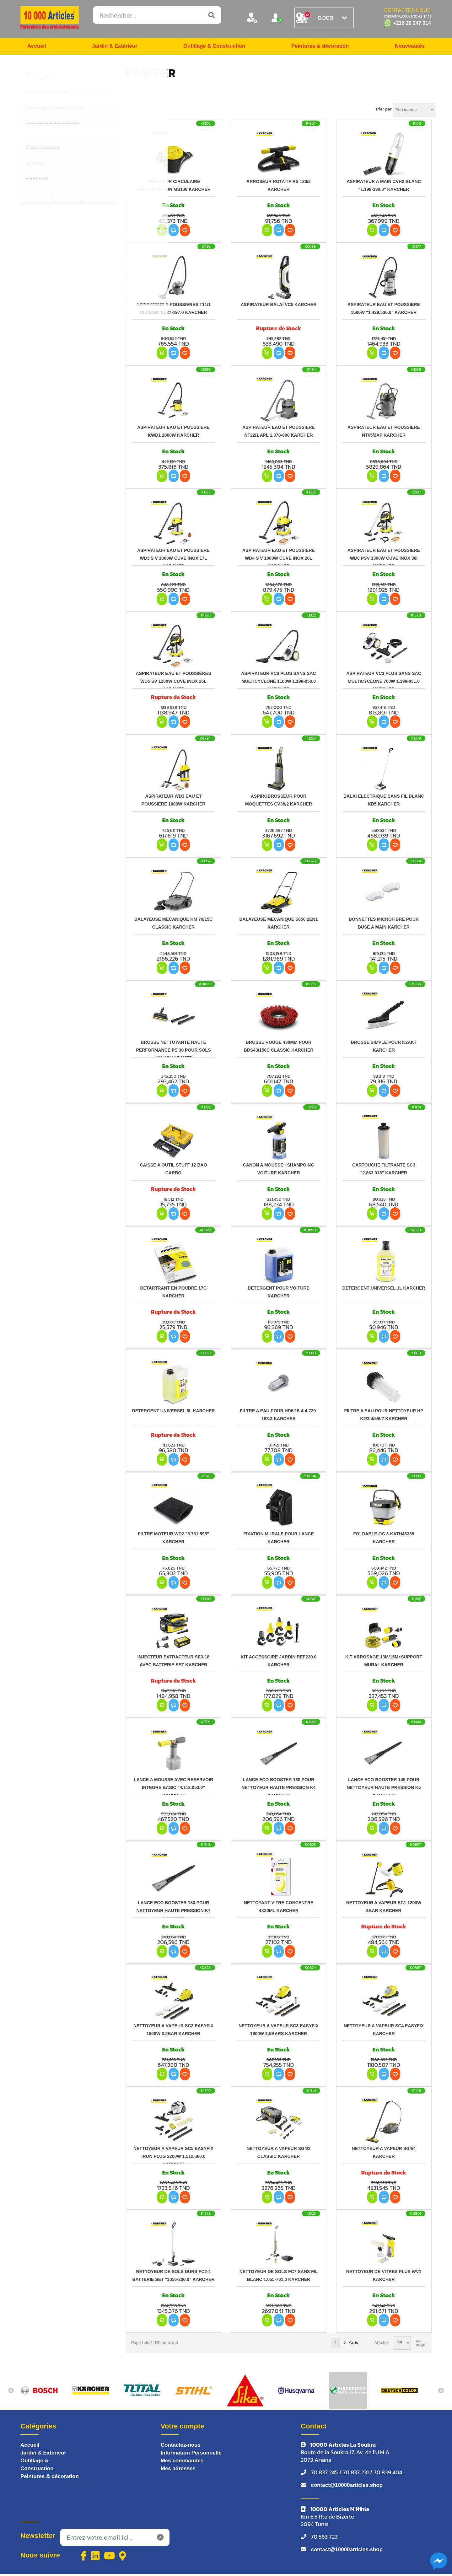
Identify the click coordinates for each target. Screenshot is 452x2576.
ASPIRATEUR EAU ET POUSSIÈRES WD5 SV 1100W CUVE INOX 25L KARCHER (173, 682)
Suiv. (354, 2344)
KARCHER (37, 180)
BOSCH (34, 165)
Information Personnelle (193, 2455)
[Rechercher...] (157, 15)
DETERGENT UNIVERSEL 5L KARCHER (173, 1412)
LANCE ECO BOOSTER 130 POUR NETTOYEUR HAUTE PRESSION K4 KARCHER (278, 1789)
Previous (11, 2392)
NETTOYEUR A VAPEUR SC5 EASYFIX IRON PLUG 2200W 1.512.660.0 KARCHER (173, 2158)
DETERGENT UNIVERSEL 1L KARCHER (383, 1289)
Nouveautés (409, 47)
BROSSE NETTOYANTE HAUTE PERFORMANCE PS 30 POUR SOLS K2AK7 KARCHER (173, 1051)
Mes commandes (183, 2463)
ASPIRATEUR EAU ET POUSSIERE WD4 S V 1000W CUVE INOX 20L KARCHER (278, 559)
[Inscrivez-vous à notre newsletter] (115, 2539)
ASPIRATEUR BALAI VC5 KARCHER (279, 306)
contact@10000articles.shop (349, 2487)
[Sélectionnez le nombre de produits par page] (402, 2344)
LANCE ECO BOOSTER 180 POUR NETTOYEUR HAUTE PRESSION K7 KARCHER (173, 1912)
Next (441, 2392)
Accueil (37, 47)
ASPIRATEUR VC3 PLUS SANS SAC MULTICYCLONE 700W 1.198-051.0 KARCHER (383, 682)
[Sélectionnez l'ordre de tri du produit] (414, 111)
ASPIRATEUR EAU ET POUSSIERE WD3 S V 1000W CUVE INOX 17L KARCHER (173, 559)
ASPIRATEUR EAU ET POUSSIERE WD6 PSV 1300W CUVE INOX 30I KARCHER (383, 559)
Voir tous (68, 197)
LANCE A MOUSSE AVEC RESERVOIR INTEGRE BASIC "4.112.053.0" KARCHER (173, 1789)
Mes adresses (179, 2471)
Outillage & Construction (213, 47)
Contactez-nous (182, 2447)
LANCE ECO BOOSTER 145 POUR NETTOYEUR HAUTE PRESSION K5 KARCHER (384, 1789)
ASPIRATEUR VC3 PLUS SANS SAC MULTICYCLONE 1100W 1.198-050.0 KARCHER (278, 682)
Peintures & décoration (320, 47)
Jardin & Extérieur (113, 47)
